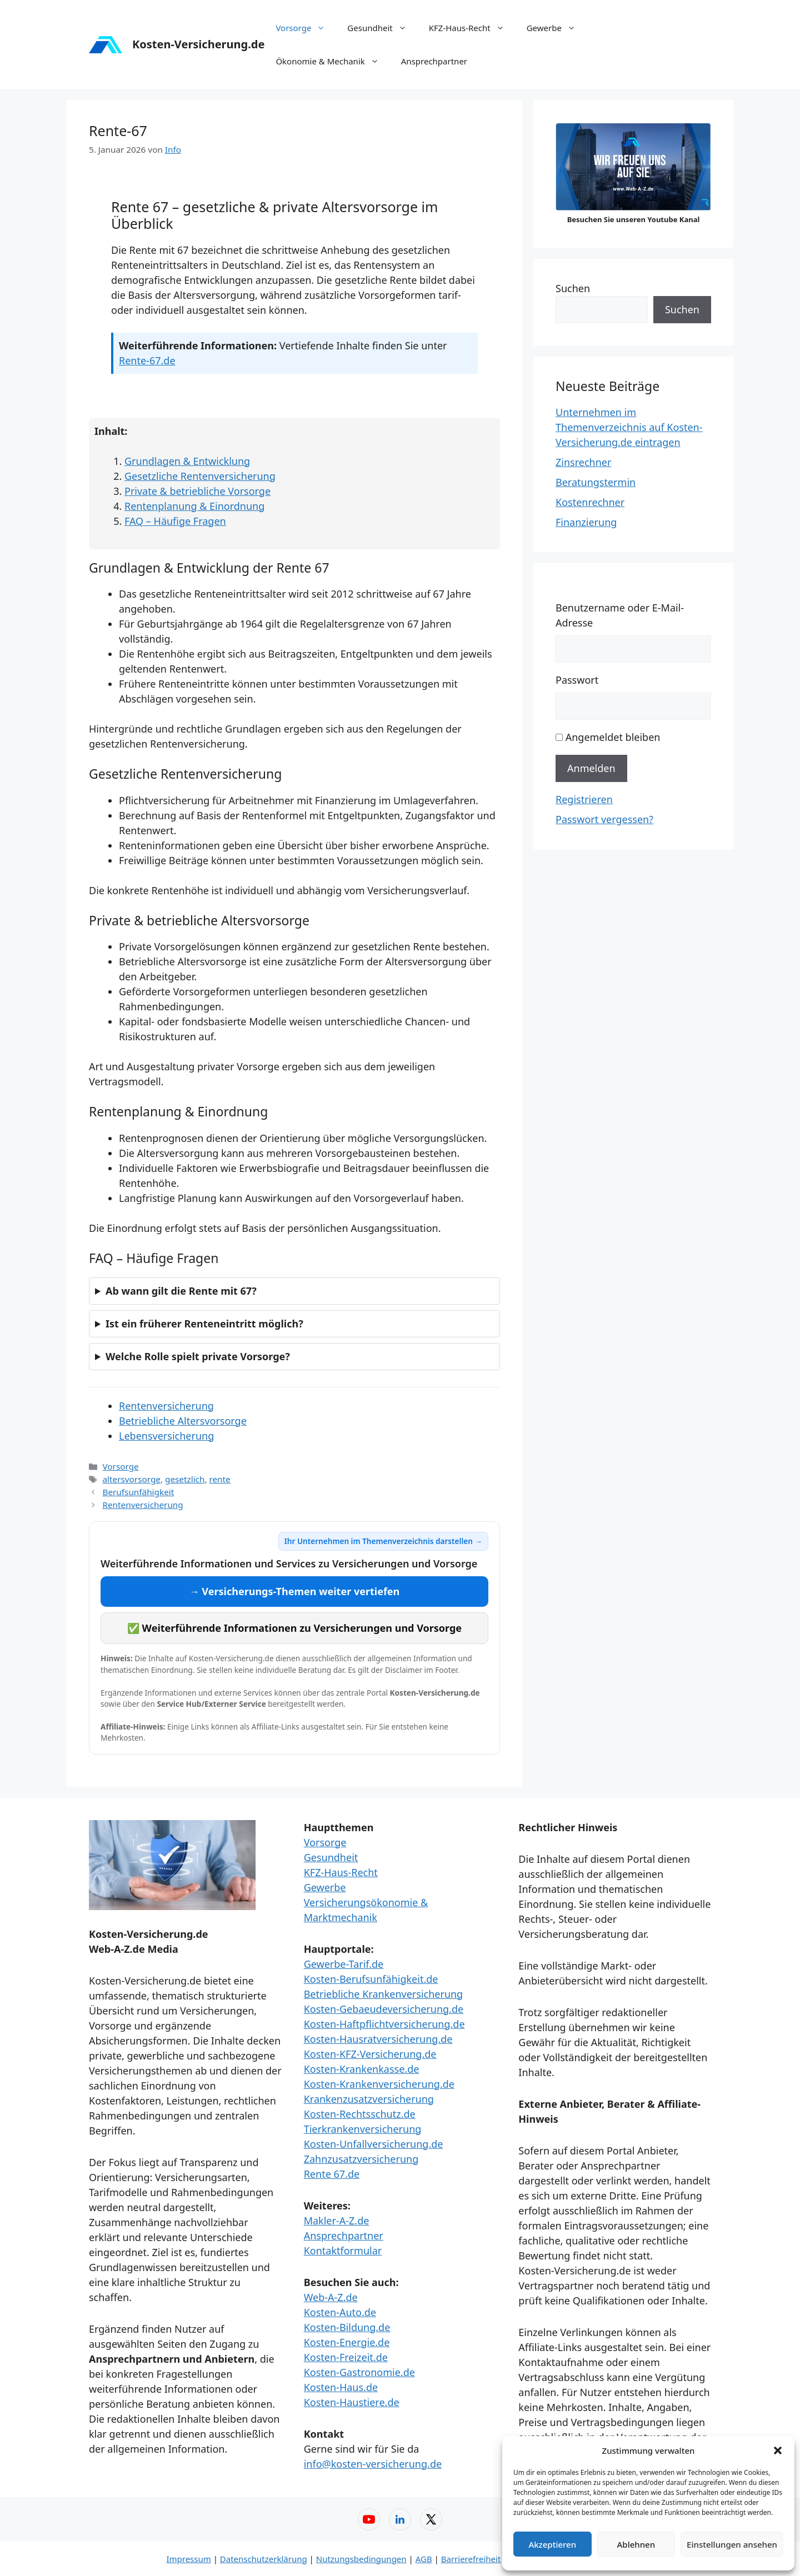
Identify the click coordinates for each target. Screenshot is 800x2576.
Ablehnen (636, 2544)
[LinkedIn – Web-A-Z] (400, 2519)
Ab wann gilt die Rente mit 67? (181, 1290)
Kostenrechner (590, 502)
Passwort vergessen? (604, 819)
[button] (777, 2450)
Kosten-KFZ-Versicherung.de (370, 2054)
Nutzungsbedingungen (361, 2558)
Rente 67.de (331, 2174)
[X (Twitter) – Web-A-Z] (431, 2519)
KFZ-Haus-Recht (472, 27)
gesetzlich (184, 1479)
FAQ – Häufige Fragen (175, 521)
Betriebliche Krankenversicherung (383, 1994)
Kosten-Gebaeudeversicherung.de (384, 2009)
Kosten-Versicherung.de (198, 44)
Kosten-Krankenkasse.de (361, 2069)
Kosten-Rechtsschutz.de (360, 2114)
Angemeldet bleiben (613, 737)
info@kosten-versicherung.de (373, 2463)
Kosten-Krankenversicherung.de (379, 2084)
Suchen (573, 288)
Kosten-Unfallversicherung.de (373, 2144)
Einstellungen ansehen (732, 2544)
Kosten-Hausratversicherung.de (378, 2039)
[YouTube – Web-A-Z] (369, 2519)
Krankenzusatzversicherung (369, 2099)
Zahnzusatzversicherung (361, 2159)
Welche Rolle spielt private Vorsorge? (198, 1356)
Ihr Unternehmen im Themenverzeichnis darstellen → (383, 1541)
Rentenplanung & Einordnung (194, 506)
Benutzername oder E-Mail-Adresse (620, 615)
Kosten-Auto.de (340, 2312)
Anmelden (591, 768)
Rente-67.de (147, 360)
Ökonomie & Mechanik (332, 61)
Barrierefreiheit (471, 2558)
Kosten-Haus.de (341, 2387)
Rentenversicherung (166, 1405)
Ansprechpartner (434, 61)
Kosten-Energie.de (347, 2342)
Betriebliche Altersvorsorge (183, 1420)
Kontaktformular (343, 2250)
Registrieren (584, 799)
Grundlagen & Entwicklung (187, 461)
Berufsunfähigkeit (138, 1491)
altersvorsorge (131, 1479)
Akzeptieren (552, 2544)
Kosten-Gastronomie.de (359, 2372)
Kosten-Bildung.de (347, 2327)
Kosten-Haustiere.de (351, 2402)
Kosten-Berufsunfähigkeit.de (371, 1979)
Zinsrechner (583, 462)
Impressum (188, 2558)
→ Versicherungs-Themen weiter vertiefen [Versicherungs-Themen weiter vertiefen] (294, 1591)
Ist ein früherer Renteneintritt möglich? (204, 1323)
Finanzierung (586, 522)
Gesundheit (382, 27)
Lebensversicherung (166, 1435)
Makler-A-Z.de (336, 2220)
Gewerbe (557, 27)
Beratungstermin (596, 482)
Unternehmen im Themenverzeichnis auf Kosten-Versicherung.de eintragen (629, 427)
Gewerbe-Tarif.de (344, 1964)
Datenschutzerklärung (263, 2558)
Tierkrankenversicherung (363, 2129)
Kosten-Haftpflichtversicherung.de (384, 2024)
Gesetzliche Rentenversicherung (200, 476)
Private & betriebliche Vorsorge (197, 491)
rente (219, 1479)
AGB (424, 2558)
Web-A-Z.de (331, 2297)
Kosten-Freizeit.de (346, 2357)
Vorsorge (306, 27)
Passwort (577, 679)
